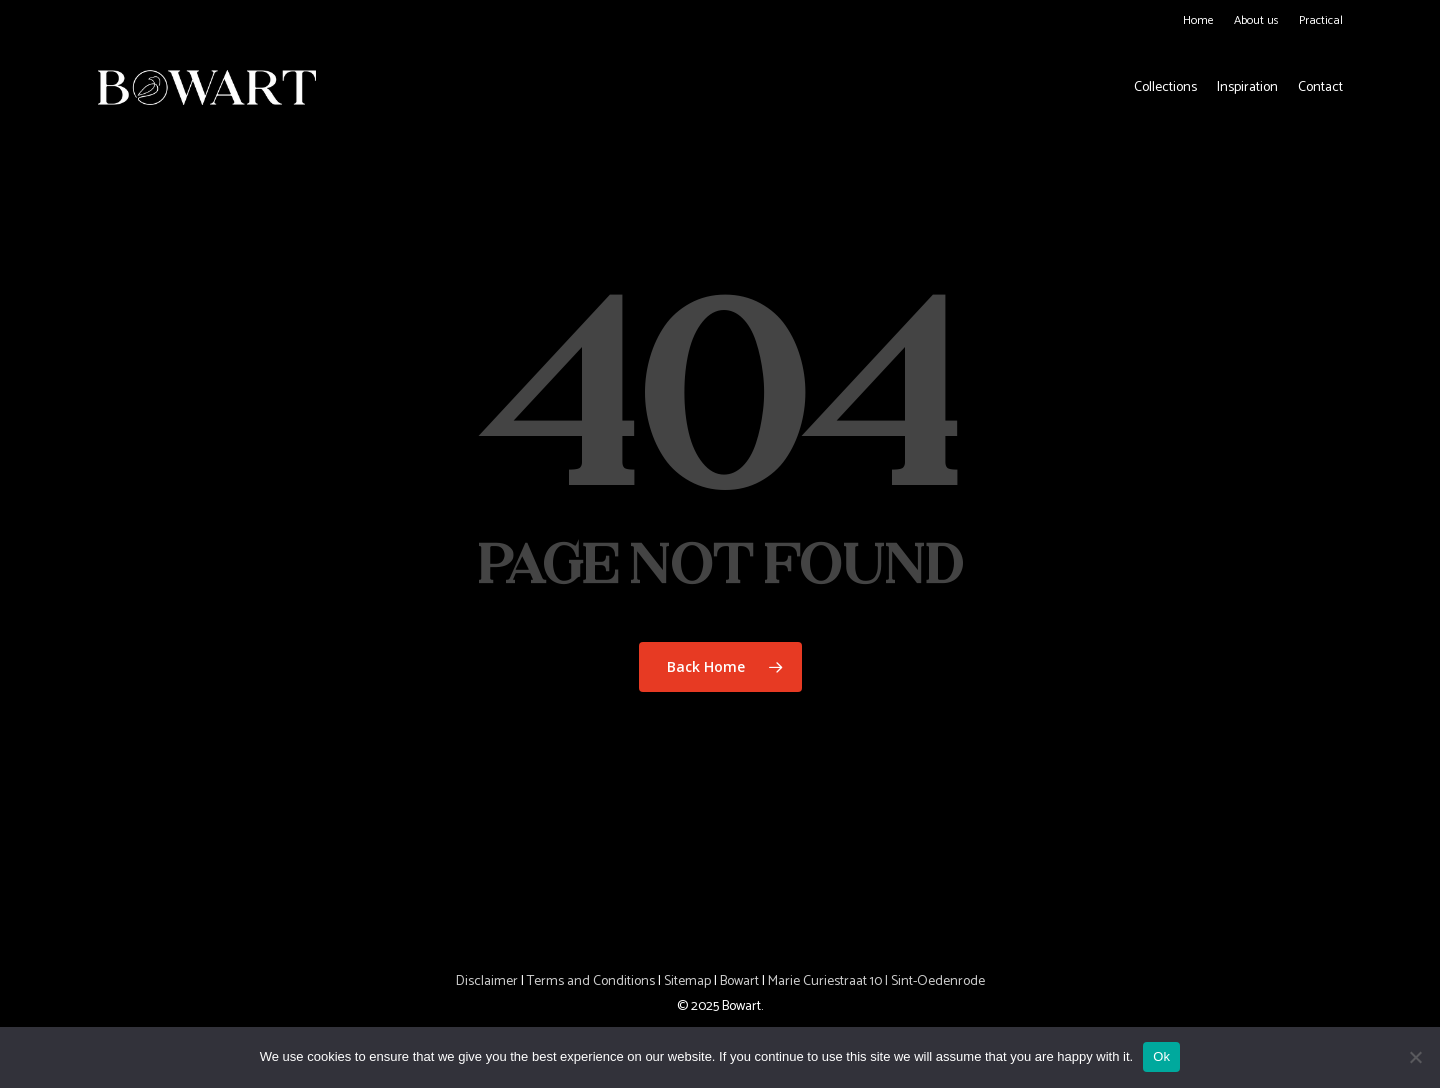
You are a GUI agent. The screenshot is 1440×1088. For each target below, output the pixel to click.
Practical (1321, 20)
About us (1256, 20)
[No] (1415, 1057)
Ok (1161, 1056)
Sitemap (687, 981)
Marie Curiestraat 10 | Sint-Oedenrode (876, 981)
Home (1198, 20)
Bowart (741, 981)
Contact (1320, 88)
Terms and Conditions (591, 981)
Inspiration (1247, 88)
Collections (1165, 88)
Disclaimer (487, 981)
